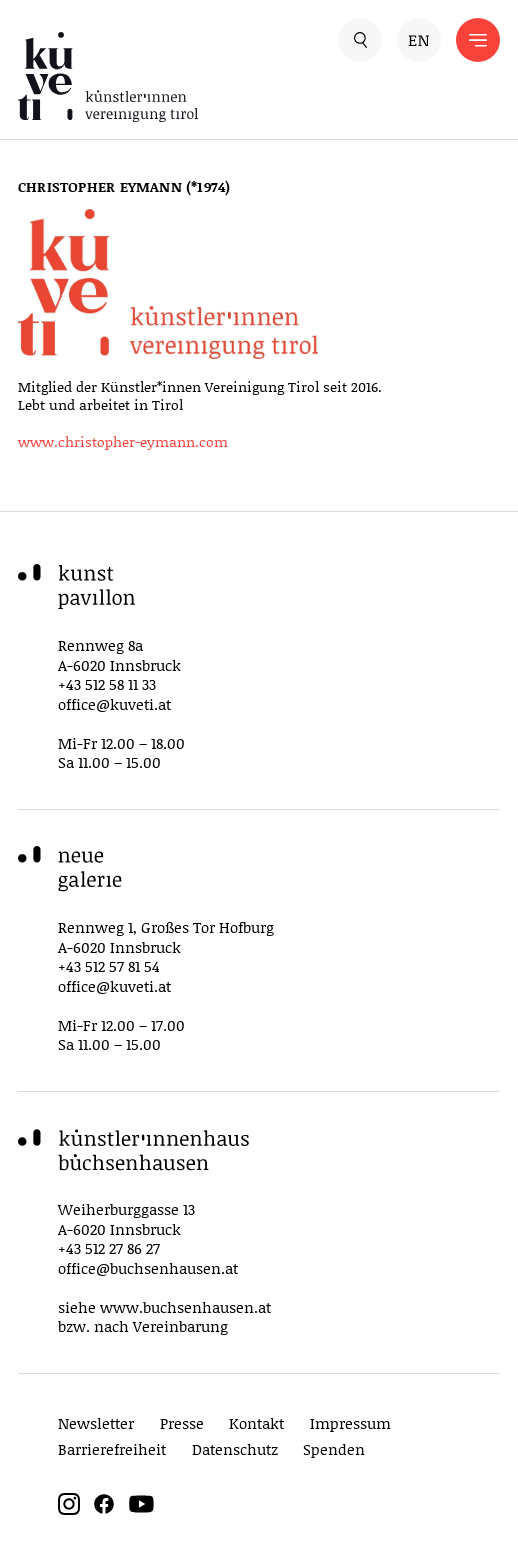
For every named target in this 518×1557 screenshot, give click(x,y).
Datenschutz (235, 1449)
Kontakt (256, 1423)
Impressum (350, 1423)
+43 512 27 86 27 (109, 1248)
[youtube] (141, 1509)
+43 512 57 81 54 (109, 966)
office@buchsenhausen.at (148, 1268)
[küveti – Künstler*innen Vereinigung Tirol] (138, 77)
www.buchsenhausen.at (185, 1307)
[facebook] (104, 1509)
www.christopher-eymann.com (123, 441)
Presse (182, 1423)
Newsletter (96, 1423)
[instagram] (69, 1509)
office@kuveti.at (114, 704)
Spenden (334, 1449)
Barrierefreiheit (112, 1449)
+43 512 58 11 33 (107, 684)
